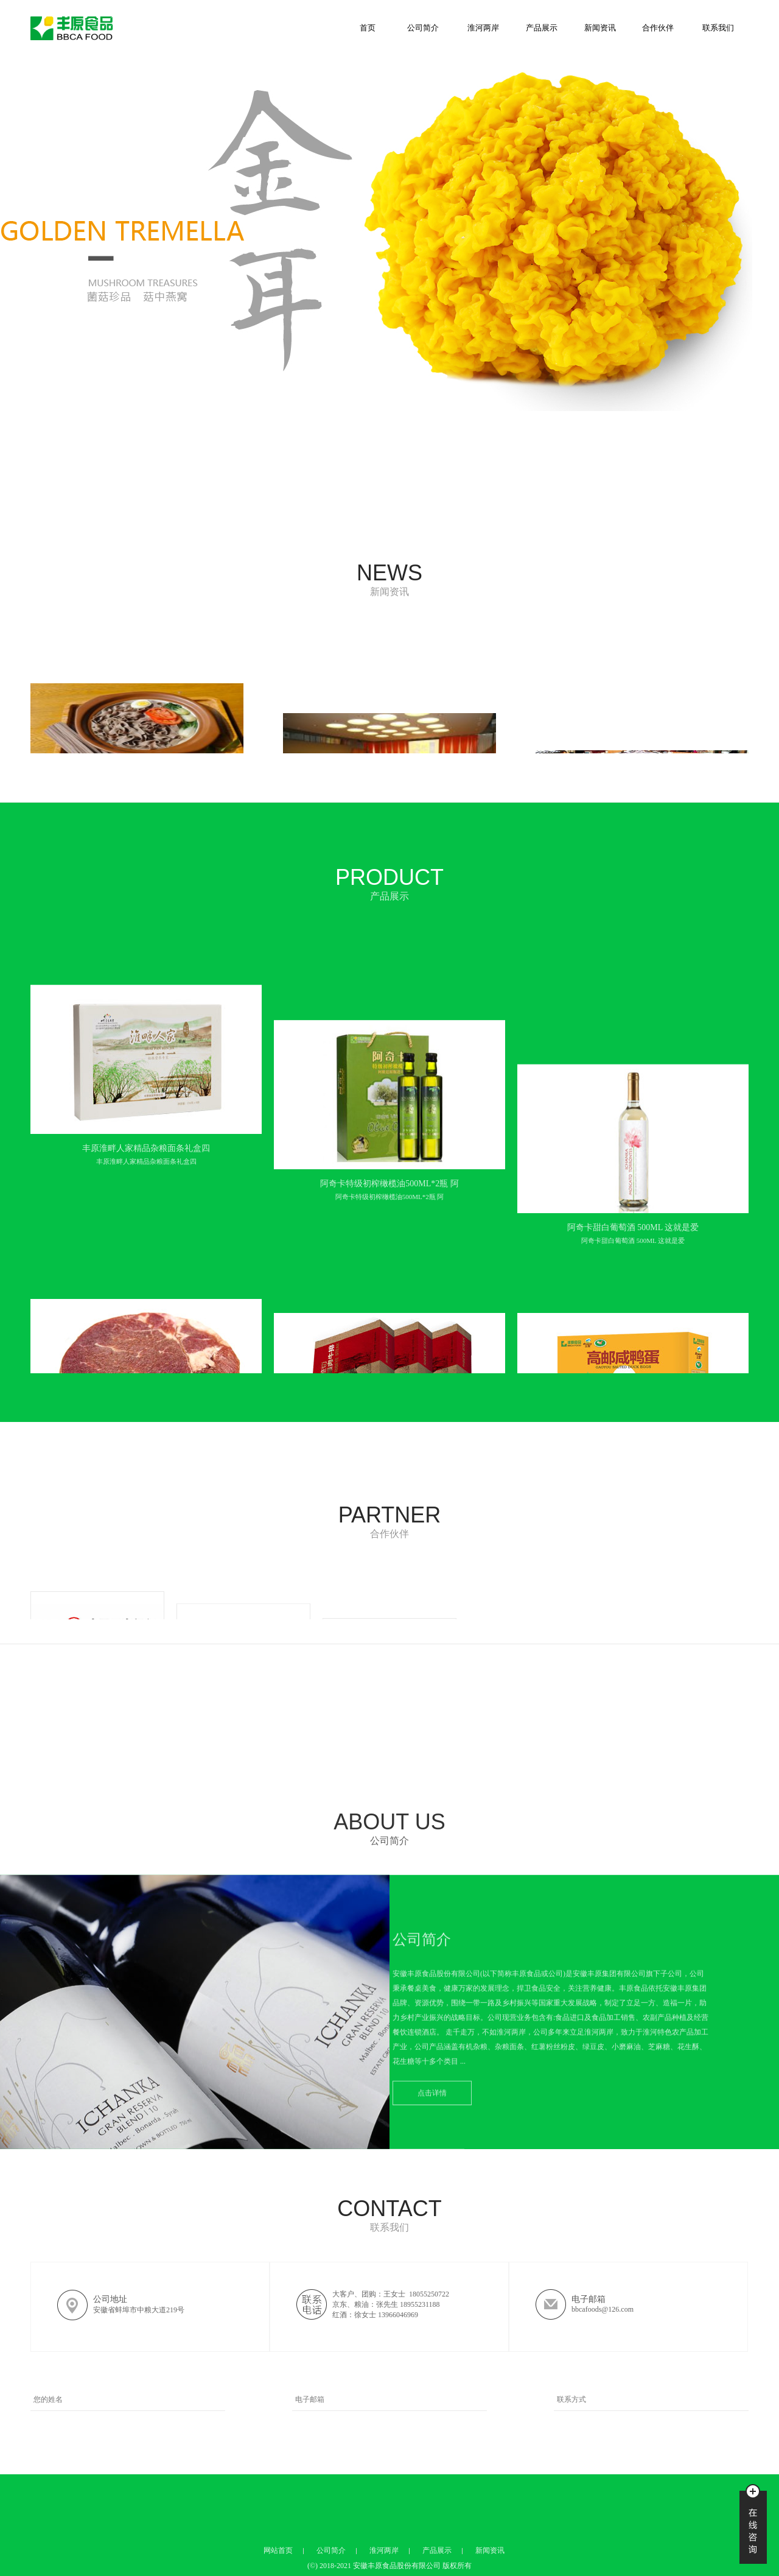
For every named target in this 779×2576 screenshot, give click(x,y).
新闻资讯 (600, 27)
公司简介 (423, 27)
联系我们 (718, 27)
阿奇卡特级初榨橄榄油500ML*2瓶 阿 (389, 1278)
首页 (368, 27)
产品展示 (541, 27)
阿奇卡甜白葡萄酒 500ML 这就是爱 (633, 1278)
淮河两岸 (483, 27)
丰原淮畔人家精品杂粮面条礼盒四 (146, 1274)
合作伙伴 (658, 27)
